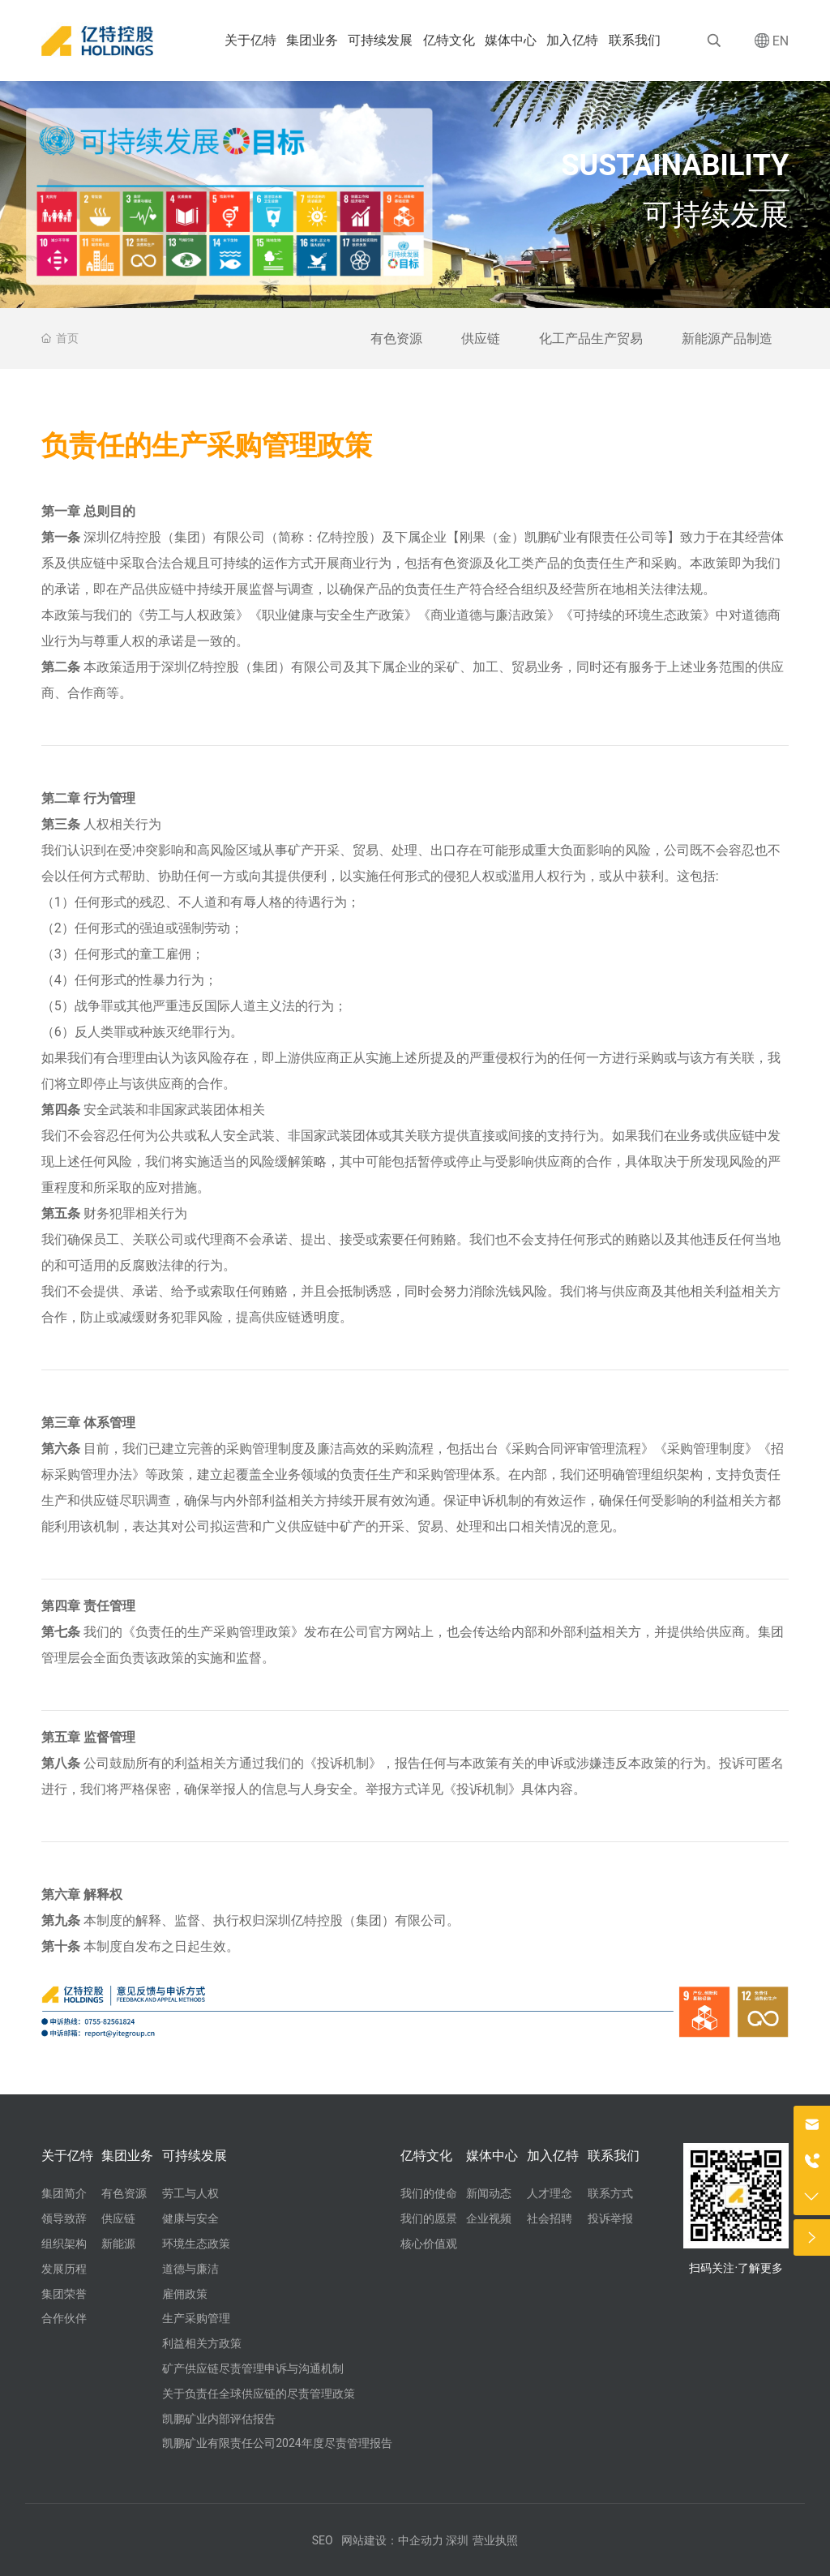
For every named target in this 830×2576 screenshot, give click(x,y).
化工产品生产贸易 (591, 338)
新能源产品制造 (727, 338)
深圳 (457, 2540)
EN (780, 41)
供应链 (480, 338)
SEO (322, 2540)
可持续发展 (716, 215)
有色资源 (396, 338)
